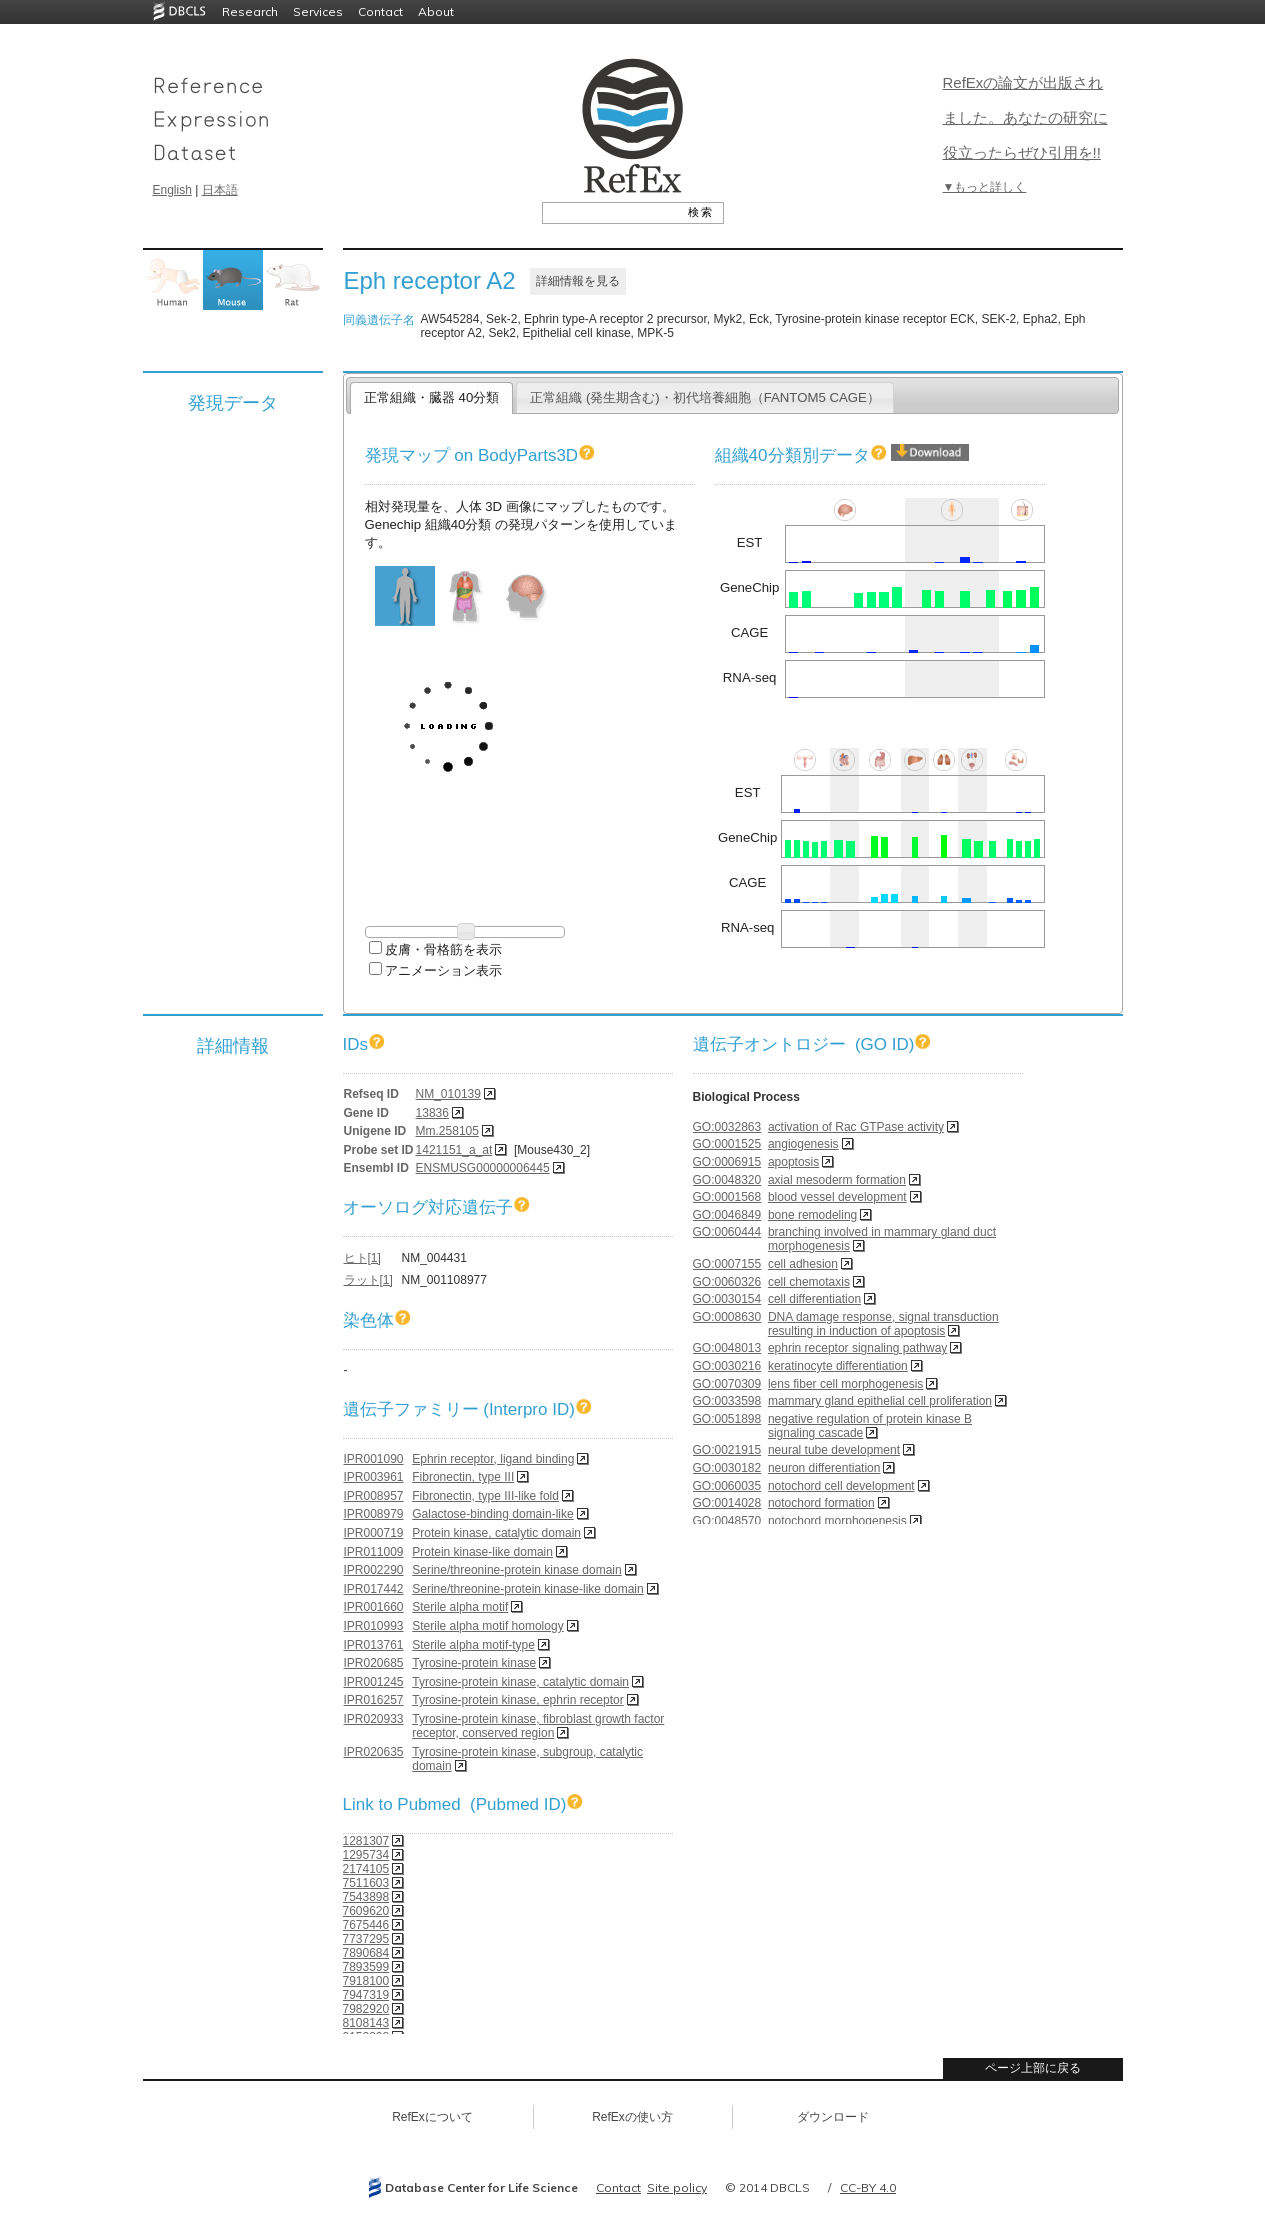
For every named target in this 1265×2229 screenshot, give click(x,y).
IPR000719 (374, 1533)
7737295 (366, 1939)
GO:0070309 (727, 1384)
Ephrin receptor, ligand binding (493, 1459)
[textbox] (610, 212)
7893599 (366, 1967)
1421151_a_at (454, 1150)
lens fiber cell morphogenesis (845, 1384)
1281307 (366, 1841)
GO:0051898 (727, 1419)
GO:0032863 (727, 1127)
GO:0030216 (727, 1366)
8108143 (366, 2023)
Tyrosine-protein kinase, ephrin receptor (517, 1700)
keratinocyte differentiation (838, 1366)
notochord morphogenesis (837, 1521)
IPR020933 (374, 1719)
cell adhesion (803, 1264)
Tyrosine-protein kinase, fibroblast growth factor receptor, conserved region (538, 1726)
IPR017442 (374, 1589)
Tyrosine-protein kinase (474, 1663)
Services (318, 11)
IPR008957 (374, 1496)
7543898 (366, 1897)
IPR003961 (374, 1477)
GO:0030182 (727, 1468)
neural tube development (834, 1450)
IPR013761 (374, 1645)
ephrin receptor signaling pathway (857, 1348)
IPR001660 (374, 1607)
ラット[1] (368, 1280)
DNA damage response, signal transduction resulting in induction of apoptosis (883, 1324)
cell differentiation (814, 1299)
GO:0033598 (727, 1401)
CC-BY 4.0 (868, 2187)
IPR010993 (374, 1626)
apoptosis (793, 1162)
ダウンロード (833, 2117)
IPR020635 (374, 1752)
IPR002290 (374, 1570)
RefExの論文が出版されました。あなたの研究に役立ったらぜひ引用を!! (1025, 117)
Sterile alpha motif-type (473, 1645)
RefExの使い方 (632, 2117)
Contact (380, 11)
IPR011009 (374, 1552)
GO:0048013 (727, 1348)
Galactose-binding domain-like (492, 1514)
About (436, 11)
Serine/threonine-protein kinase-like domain (527, 1589)
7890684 (366, 1953)
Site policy (677, 2187)
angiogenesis (803, 1144)
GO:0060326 (727, 1282)
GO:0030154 (727, 1299)
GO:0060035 (727, 1486)
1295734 (366, 1855)
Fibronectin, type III (463, 1477)
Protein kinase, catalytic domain (496, 1533)
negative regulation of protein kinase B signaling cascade (870, 1426)
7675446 (366, 1925)
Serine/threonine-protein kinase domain (516, 1570)
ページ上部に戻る (1033, 2068)
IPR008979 (374, 1514)
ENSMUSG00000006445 (483, 1168)
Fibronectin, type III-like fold (485, 1496)
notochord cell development (841, 1486)
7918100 (366, 1981)
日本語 (220, 190)
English (172, 190)
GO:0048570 (727, 1521)
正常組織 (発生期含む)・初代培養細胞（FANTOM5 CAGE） (705, 397)
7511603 (366, 1883)
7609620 (366, 1911)
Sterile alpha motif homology (487, 1626)
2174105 (366, 1869)
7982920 (366, 2009)
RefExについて (432, 2117)
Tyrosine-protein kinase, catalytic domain (520, 1682)
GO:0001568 (727, 1197)
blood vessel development (837, 1197)
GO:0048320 (727, 1180)
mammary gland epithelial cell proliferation (880, 1401)
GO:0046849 (727, 1215)
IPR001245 (374, 1682)
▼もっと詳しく (985, 187)
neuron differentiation (824, 1468)
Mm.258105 (447, 1131)
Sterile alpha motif (460, 1607)
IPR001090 (374, 1459)
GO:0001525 (727, 1144)
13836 (432, 1113)
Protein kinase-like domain (482, 1552)
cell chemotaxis (809, 1282)
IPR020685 (374, 1663)
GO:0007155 (727, 1264)
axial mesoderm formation (837, 1180)
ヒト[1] (362, 1258)
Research (250, 11)
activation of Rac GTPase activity (856, 1127)
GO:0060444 (727, 1232)
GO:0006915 (727, 1162)
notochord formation (821, 1503)
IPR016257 (374, 1700)
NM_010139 (448, 1094)
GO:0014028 (727, 1503)
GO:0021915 (727, 1450)
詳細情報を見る (578, 281)
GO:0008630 (727, 1317)
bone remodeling (812, 1215)
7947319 (366, 1995)
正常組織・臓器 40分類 (431, 397)
